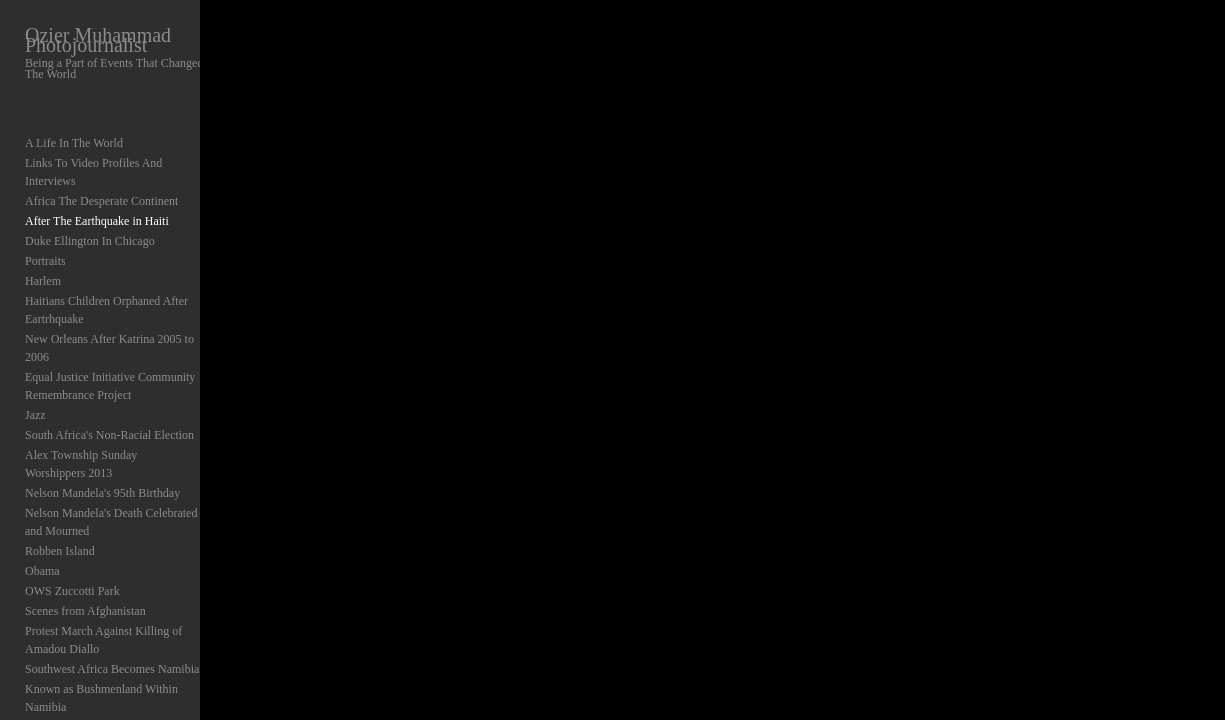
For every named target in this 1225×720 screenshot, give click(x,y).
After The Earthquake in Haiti (97, 192)
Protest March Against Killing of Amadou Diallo (125, 557)
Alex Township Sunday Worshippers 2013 (126, 390)
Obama (42, 488)
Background (54, 706)
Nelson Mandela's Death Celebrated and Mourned (121, 439)
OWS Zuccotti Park (72, 508)
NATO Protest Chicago (80, 646)
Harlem (43, 252)
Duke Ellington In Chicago (90, 212)
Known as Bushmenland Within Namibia (123, 606)
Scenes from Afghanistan (85, 528)
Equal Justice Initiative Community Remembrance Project (110, 321)
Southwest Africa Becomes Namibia (112, 586)
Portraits (45, 232)
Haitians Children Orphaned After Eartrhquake (137, 272)
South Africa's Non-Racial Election (109, 370)
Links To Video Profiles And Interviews (120, 152)
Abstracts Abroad (67, 686)
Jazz (35, 350)
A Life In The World (74, 132)
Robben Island (60, 468)
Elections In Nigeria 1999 (87, 666)
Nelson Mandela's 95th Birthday (102, 410)
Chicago (45, 626)
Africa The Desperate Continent (101, 172)
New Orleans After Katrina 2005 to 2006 (123, 292)
